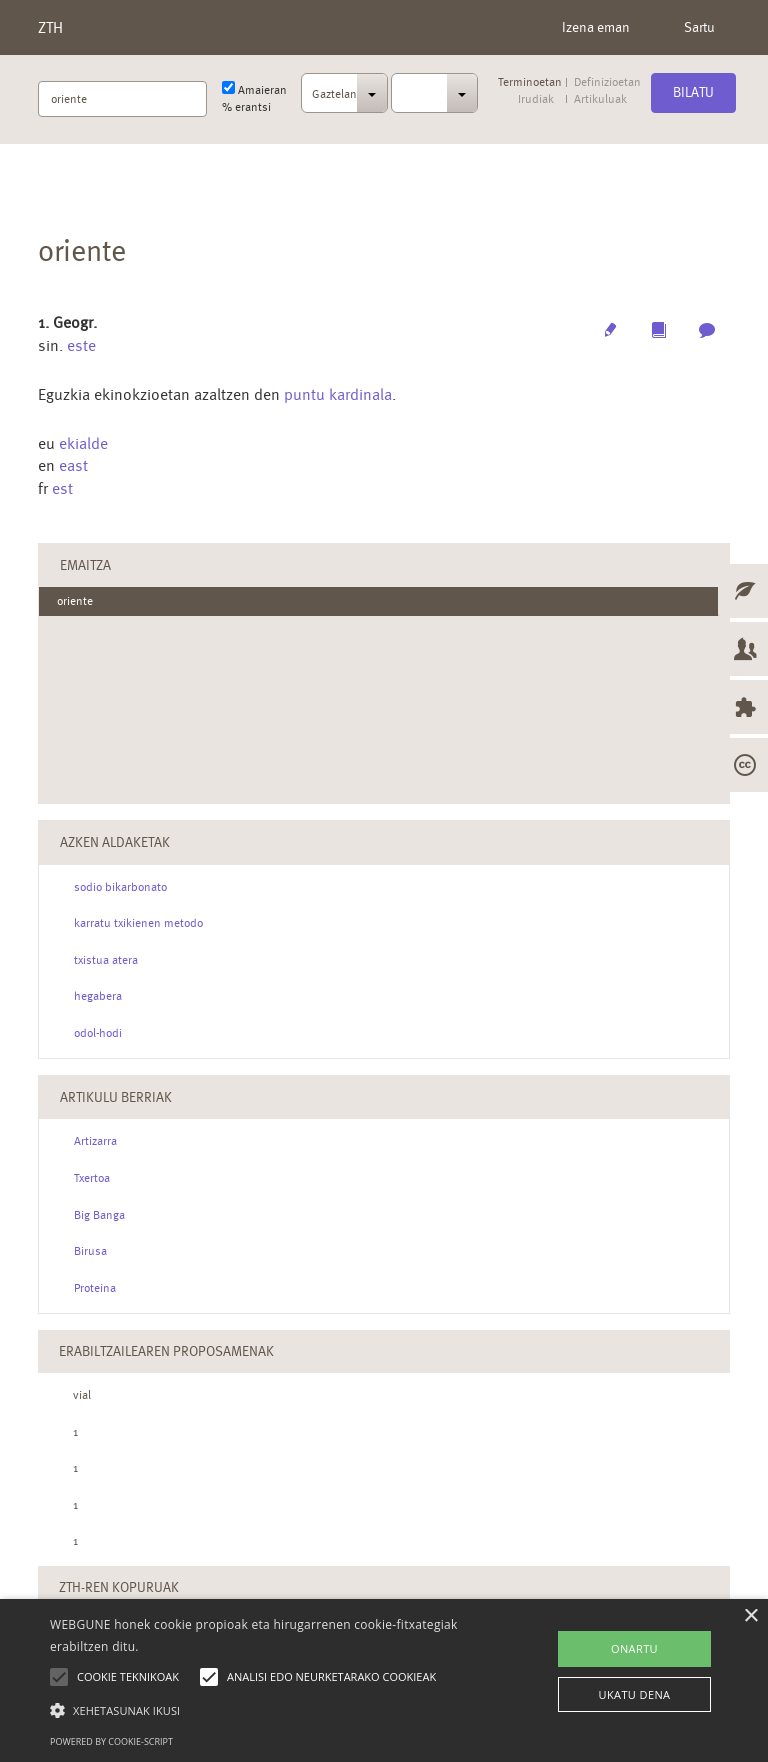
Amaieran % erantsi (254, 97)
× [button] (750, 1616)
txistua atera (106, 960)
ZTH (50, 27)
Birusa (90, 1251)
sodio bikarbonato (120, 887)
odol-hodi (98, 1033)
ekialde (83, 443)
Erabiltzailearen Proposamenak (166, 1351)
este (81, 345)
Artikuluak (600, 99)
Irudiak (536, 99)
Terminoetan (530, 82)
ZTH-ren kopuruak (119, 1587)
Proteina (95, 1288)
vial (82, 1395)
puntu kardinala (338, 394)
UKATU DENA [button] (635, 1694)
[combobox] (344, 99)
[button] (267, 1709)
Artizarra (95, 1141)
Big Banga (99, 1215)
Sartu (699, 27)
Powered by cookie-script (111, 1741)
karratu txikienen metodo (138, 923)
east (73, 465)
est (62, 488)
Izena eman (596, 27)
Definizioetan (607, 82)
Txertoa (92, 1178)
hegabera (98, 996)
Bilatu (693, 92)
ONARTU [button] (634, 1648)
